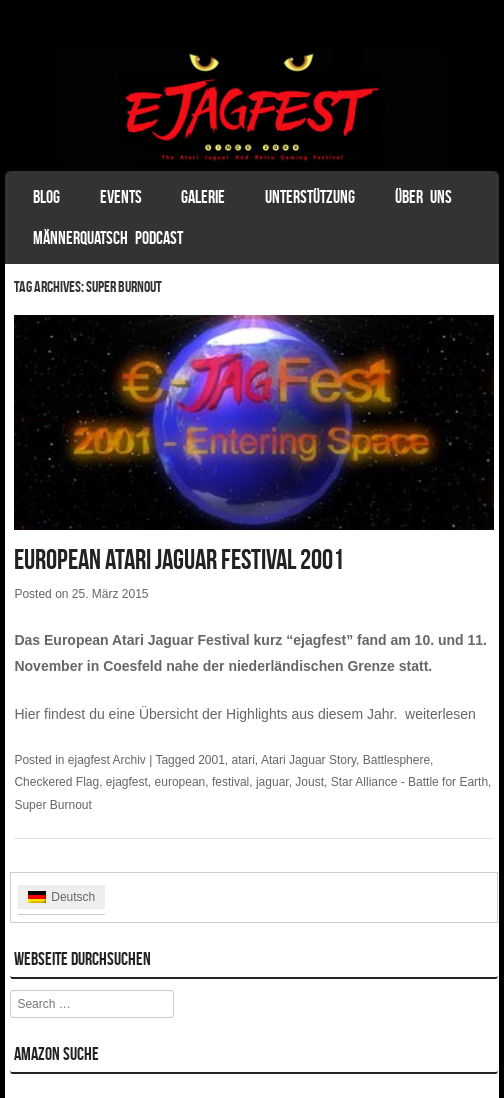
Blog (46, 197)
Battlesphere (396, 760)
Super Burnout (52, 805)
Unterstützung (310, 197)
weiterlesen (440, 714)
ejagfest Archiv (107, 760)
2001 (211, 760)
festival (230, 782)
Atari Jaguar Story (308, 760)
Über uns (423, 197)
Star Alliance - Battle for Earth (409, 782)
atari (243, 760)
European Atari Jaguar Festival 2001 (179, 559)
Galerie (203, 197)
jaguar (272, 782)
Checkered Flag (56, 782)
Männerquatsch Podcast (108, 238)
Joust (309, 782)
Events (121, 197)
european (180, 782)
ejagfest (127, 782)
